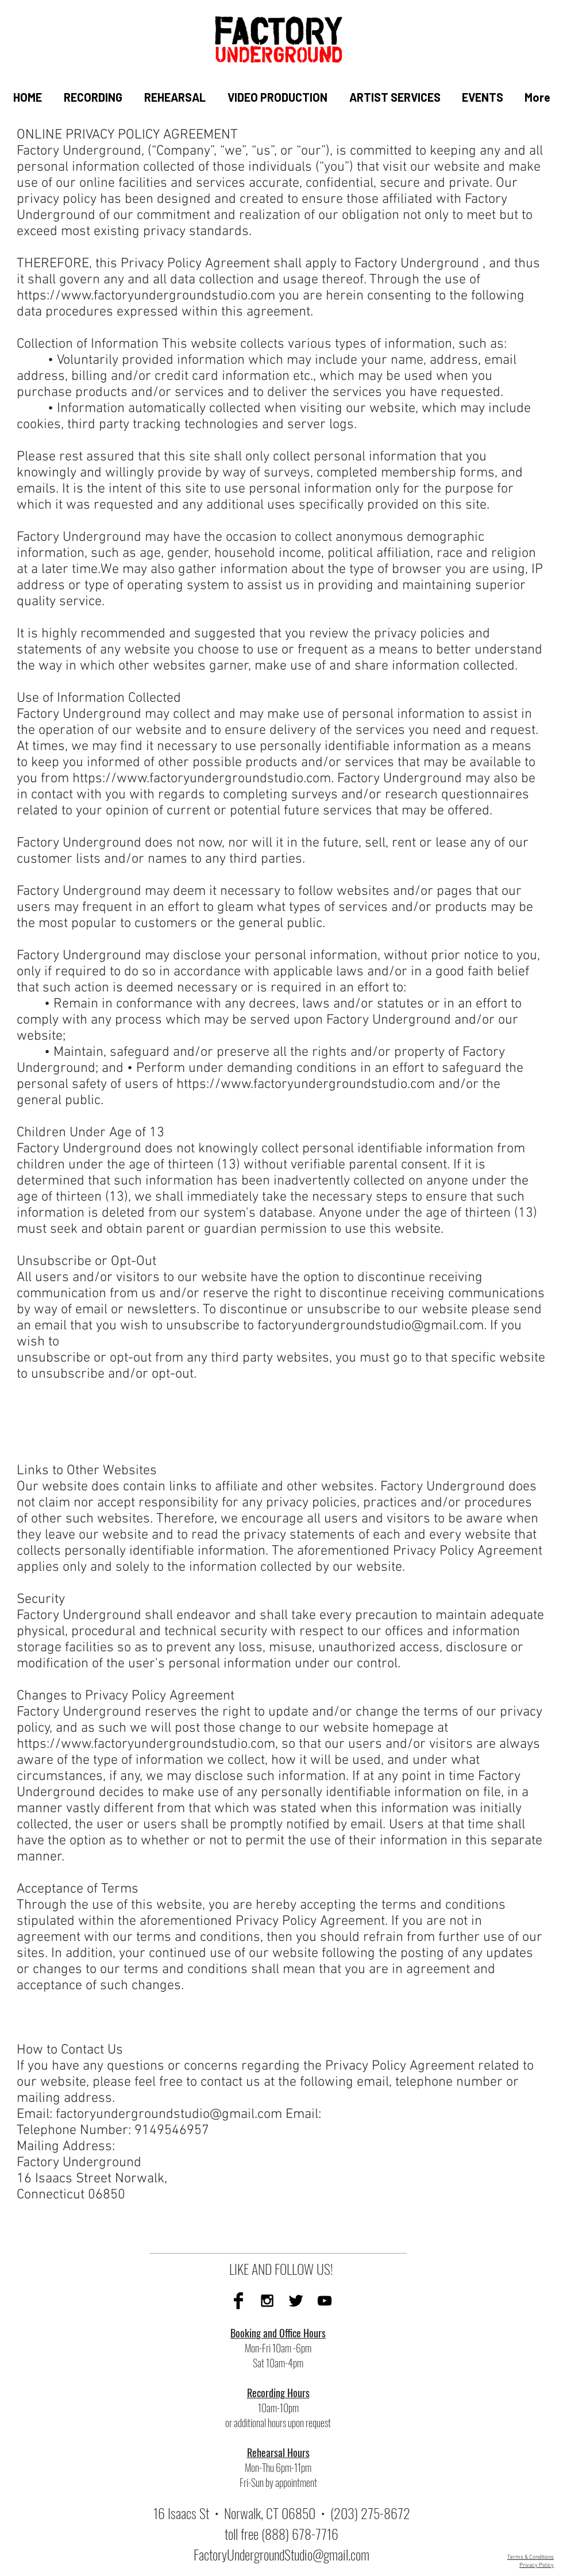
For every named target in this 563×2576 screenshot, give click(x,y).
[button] (92, 97)
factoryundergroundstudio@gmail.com (370, 1326)
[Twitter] (295, 2300)
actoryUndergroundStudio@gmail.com (284, 2554)
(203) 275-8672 (370, 2512)
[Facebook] (238, 2300)
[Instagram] (267, 2300)
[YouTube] (324, 2300)
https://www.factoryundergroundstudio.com (146, 296)
